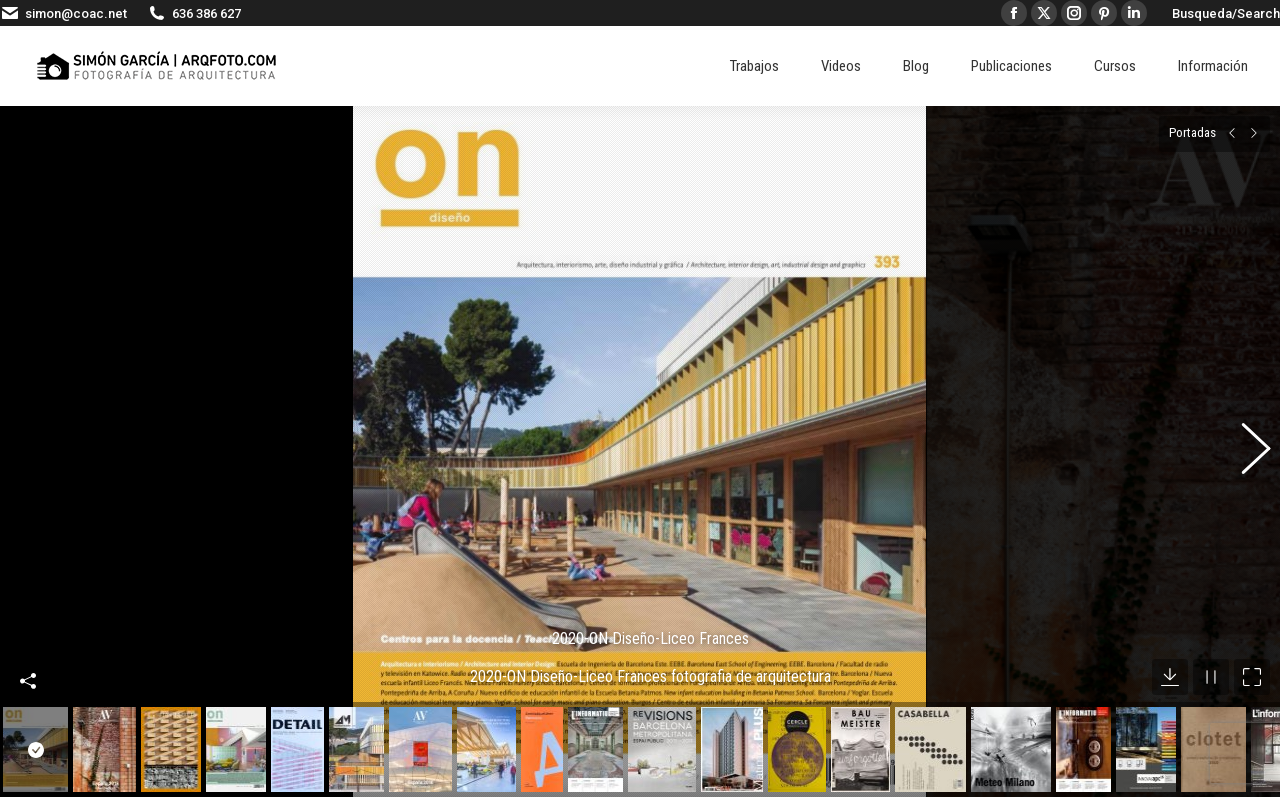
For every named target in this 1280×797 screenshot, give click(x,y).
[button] (1245, 441)
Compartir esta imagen (28, 657)
